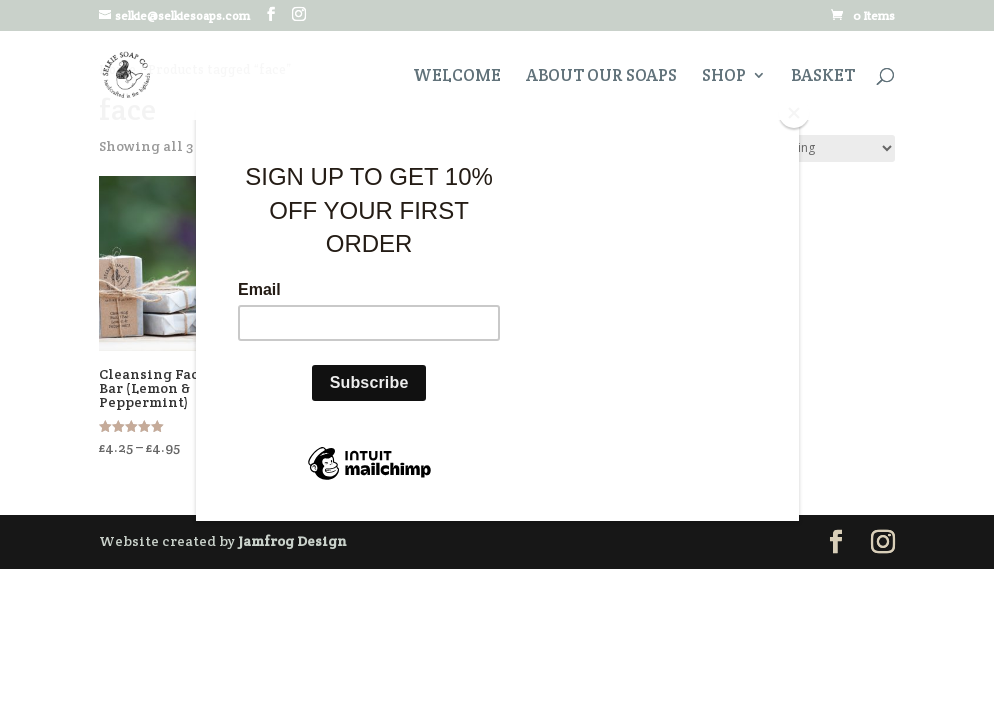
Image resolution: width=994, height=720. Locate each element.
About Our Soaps (601, 77)
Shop (724, 77)
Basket (823, 77)
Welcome (457, 77)
